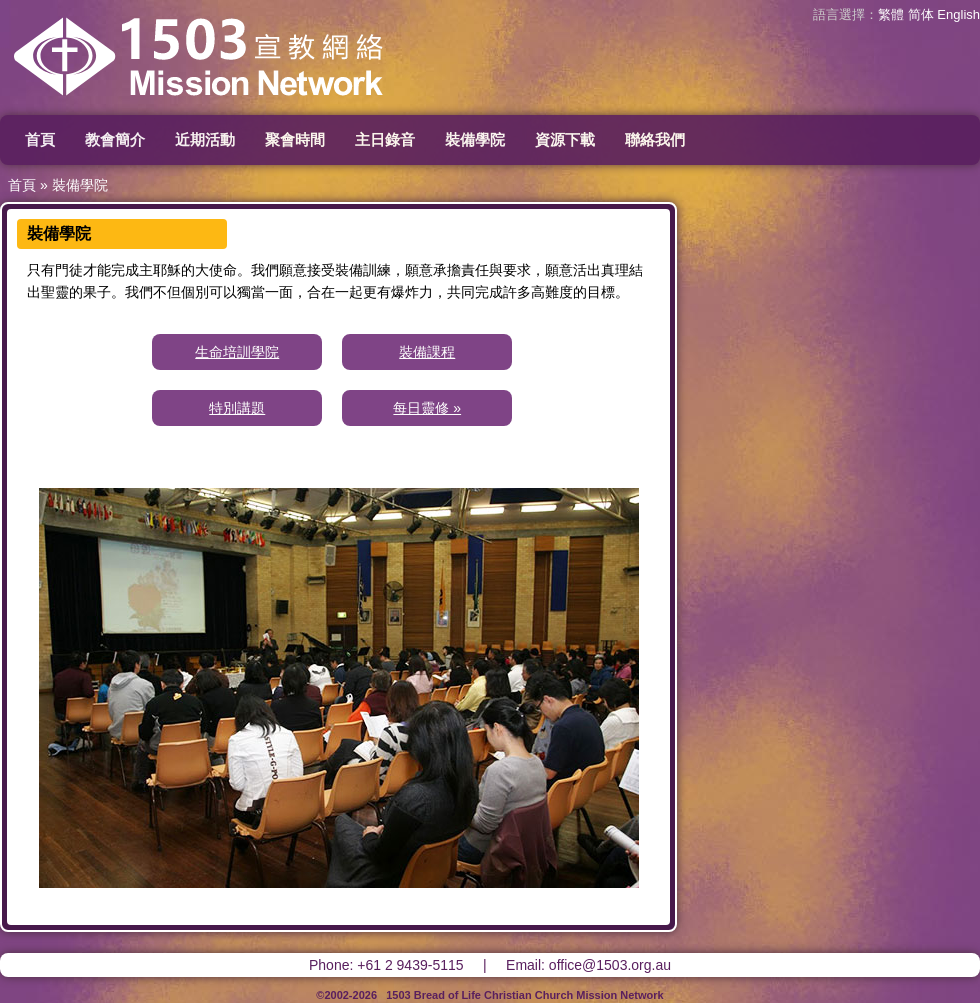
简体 (921, 14)
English (958, 14)
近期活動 (205, 139)
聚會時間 (295, 139)
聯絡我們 (655, 139)
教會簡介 (115, 139)
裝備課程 (427, 352)
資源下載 (565, 139)
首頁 (40, 139)
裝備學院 (475, 139)
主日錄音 (385, 139)
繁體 (891, 14)
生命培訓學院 (237, 352)
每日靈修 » (427, 408)
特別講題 (237, 408)
